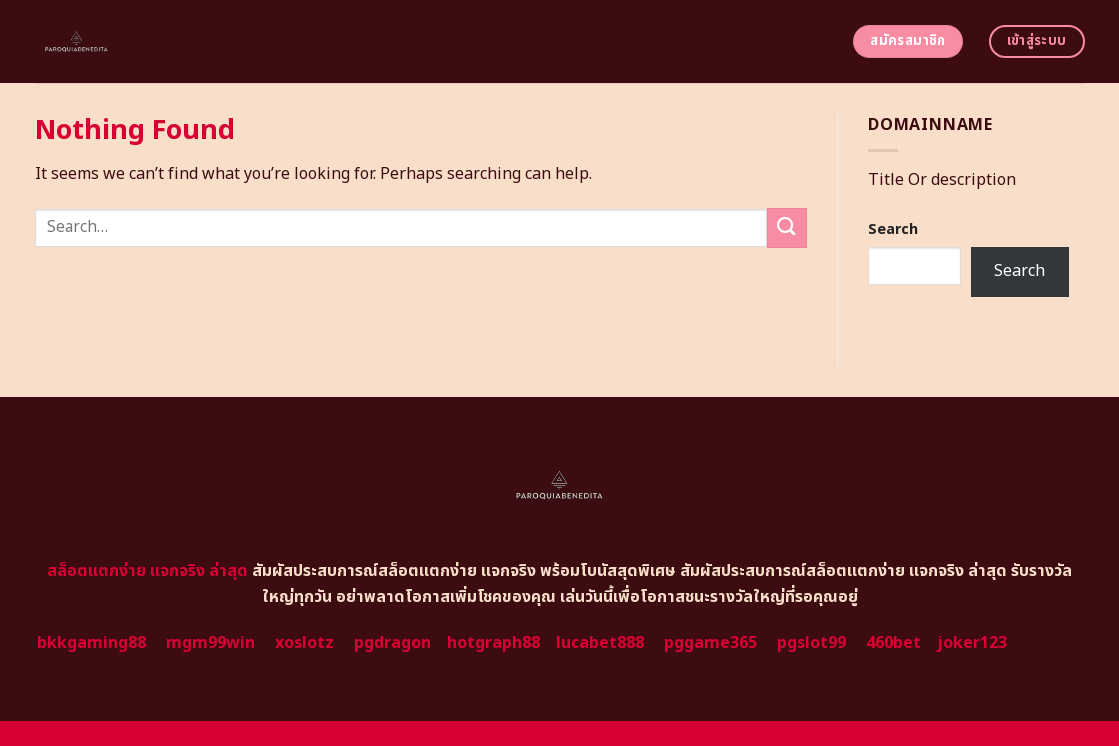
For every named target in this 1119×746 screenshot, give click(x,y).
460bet (893, 643)
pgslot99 (811, 643)
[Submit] (787, 227)
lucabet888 (600, 643)
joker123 (972, 643)
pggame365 (710, 643)
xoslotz (304, 643)
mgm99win (210, 643)
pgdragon (392, 643)
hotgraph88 (493, 643)
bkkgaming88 (91, 643)
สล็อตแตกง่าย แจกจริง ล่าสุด (147, 571)
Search (893, 229)
